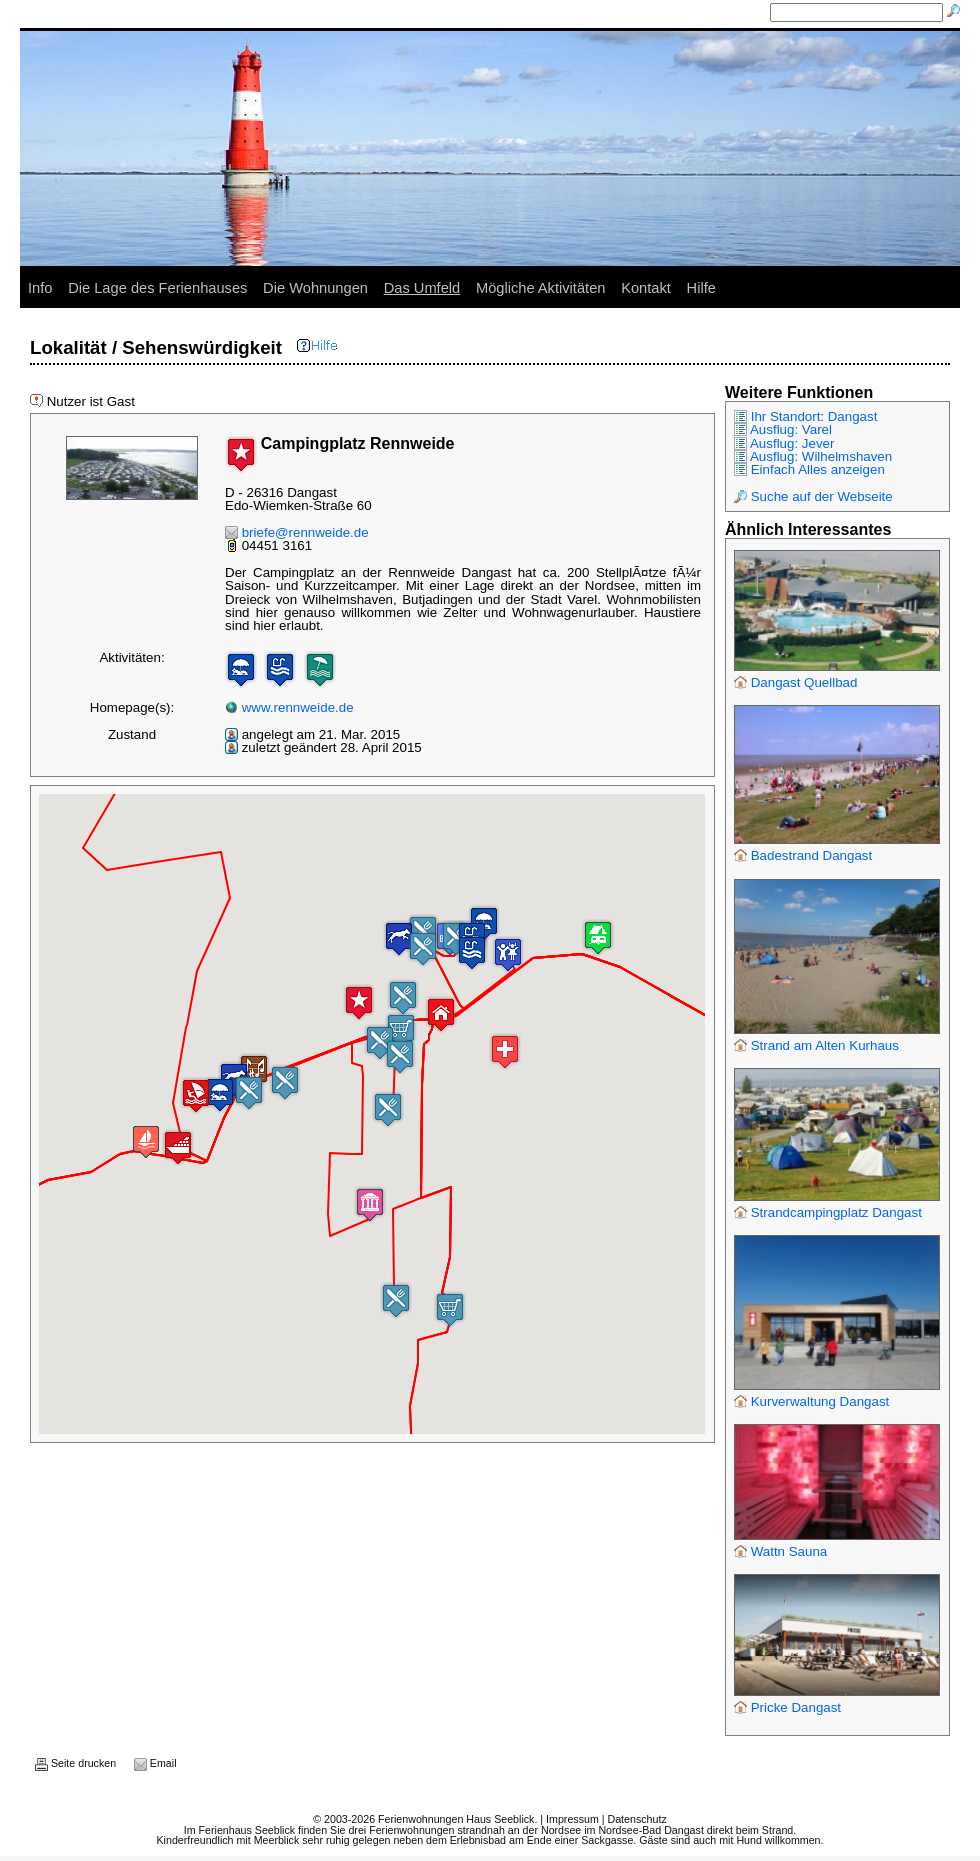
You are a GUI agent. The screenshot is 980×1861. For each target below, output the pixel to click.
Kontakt (646, 288)
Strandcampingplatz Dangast (828, 1212)
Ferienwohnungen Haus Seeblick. (457, 1819)
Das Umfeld (422, 288)
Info (40, 288)
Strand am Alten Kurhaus (816, 1045)
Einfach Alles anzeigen (809, 469)
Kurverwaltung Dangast (811, 1401)
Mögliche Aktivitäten (541, 288)
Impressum (572, 1819)
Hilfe (701, 288)
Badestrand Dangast (803, 855)
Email (155, 1763)
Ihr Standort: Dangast (805, 416)
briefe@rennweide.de (297, 532)
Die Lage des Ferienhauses (157, 288)
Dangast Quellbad (795, 682)
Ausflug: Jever (784, 443)
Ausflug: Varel (783, 429)
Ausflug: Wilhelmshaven (813, 456)
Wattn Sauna (780, 1551)
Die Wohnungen (315, 288)
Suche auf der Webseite (813, 496)
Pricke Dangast (787, 1707)
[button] (441, 1014)
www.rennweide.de (289, 707)
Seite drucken (75, 1763)
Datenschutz (636, 1819)
